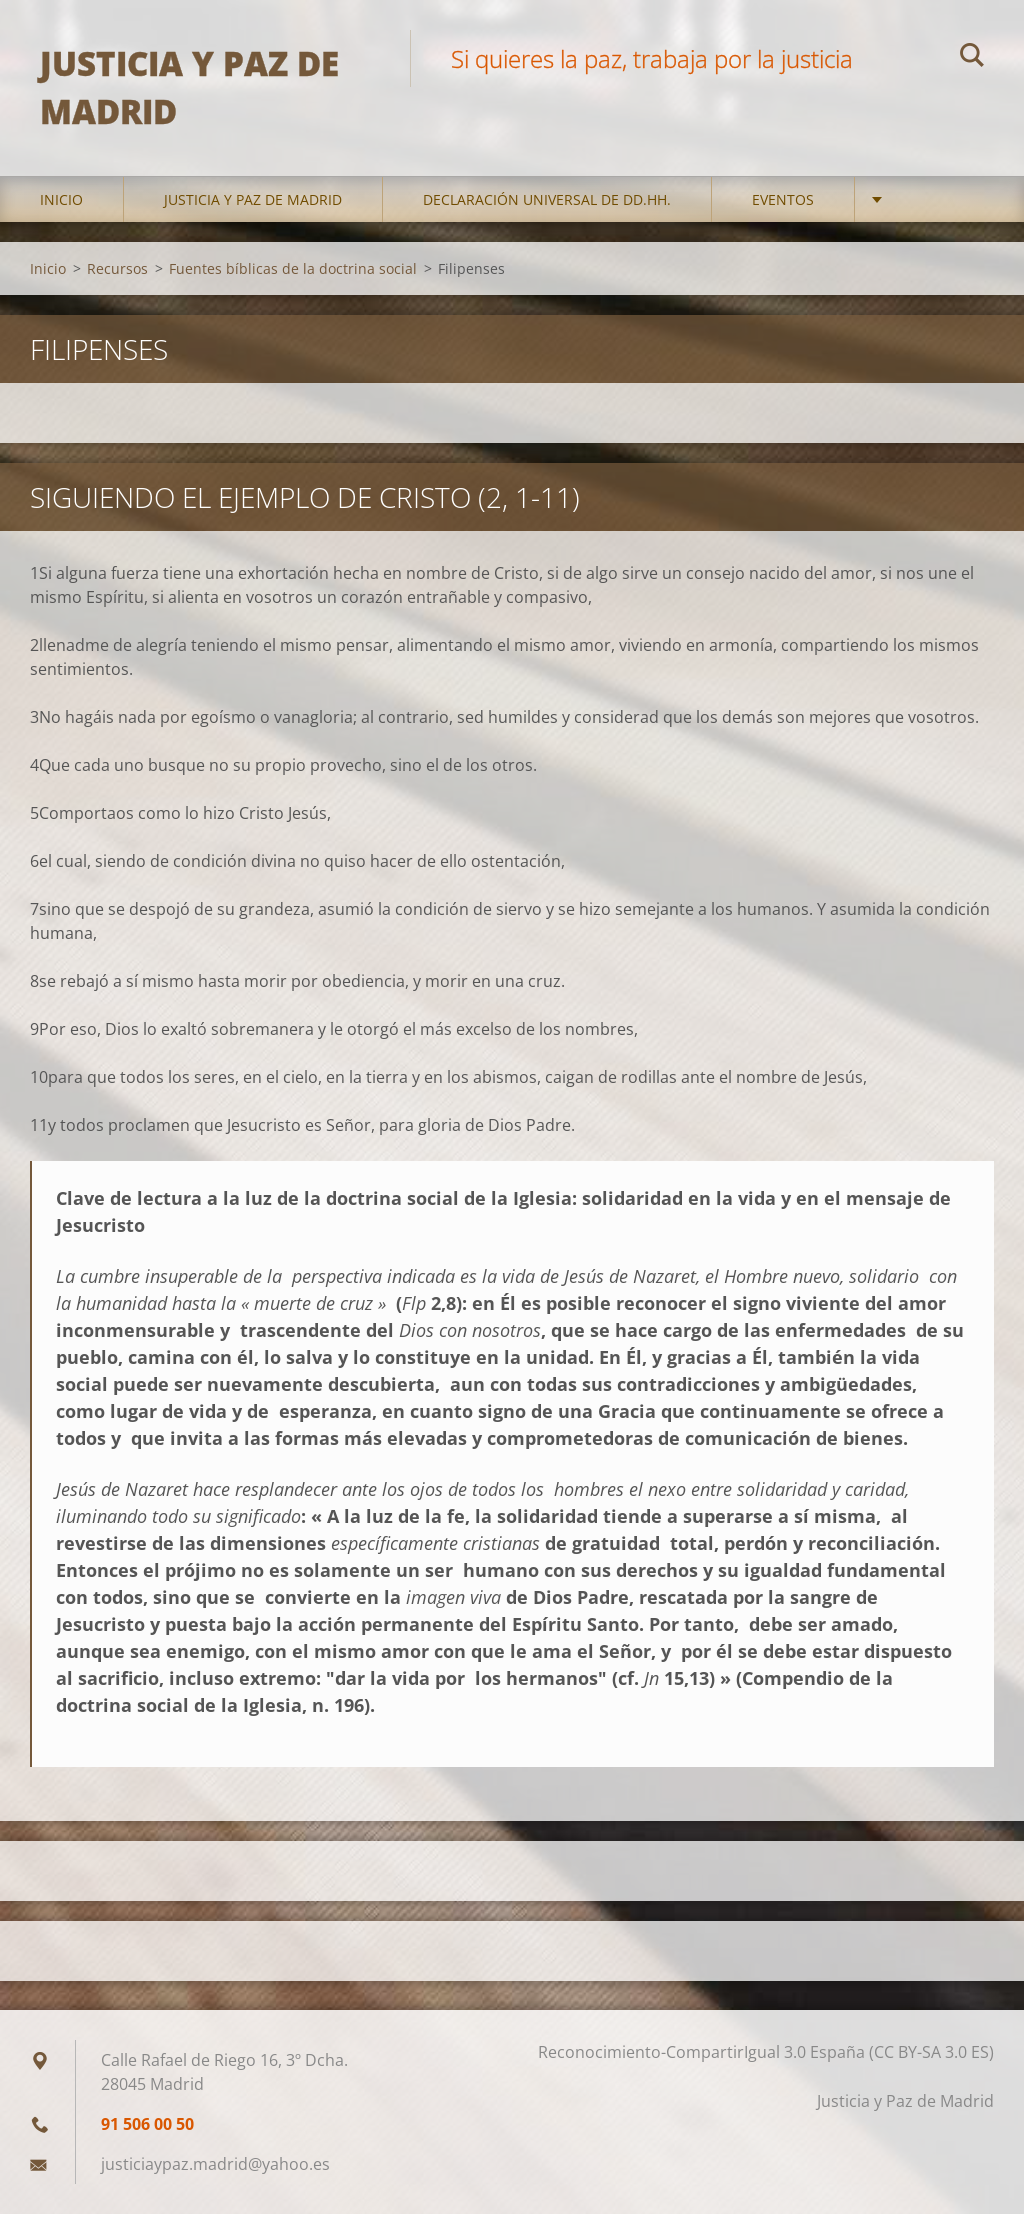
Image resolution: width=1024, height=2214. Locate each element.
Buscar (972, 58)
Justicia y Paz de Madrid (253, 199)
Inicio (61, 199)
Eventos (783, 199)
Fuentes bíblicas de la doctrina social (293, 268)
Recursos (117, 268)
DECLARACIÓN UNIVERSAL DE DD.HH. (547, 199)
